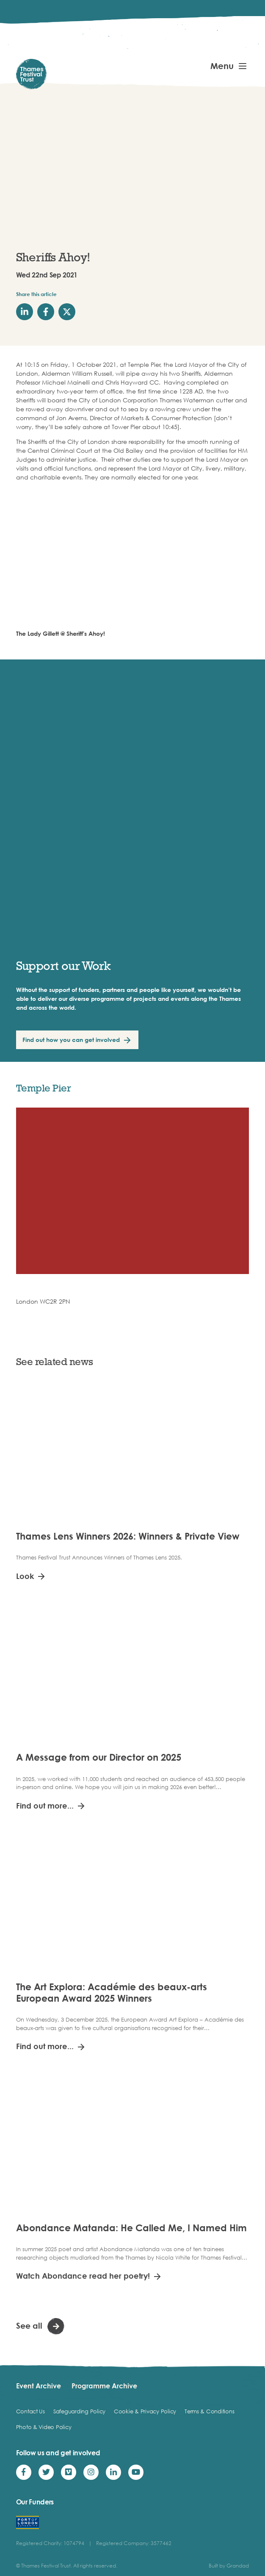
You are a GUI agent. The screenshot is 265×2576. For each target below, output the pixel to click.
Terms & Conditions (209, 2411)
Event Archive (38, 2386)
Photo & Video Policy (44, 2427)
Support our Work (63, 965)
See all (29, 2325)
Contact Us (30, 2411)
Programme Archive (104, 2386)
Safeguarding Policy (79, 2411)
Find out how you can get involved (71, 1039)
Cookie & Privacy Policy (145, 2411)
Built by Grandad (229, 2565)
